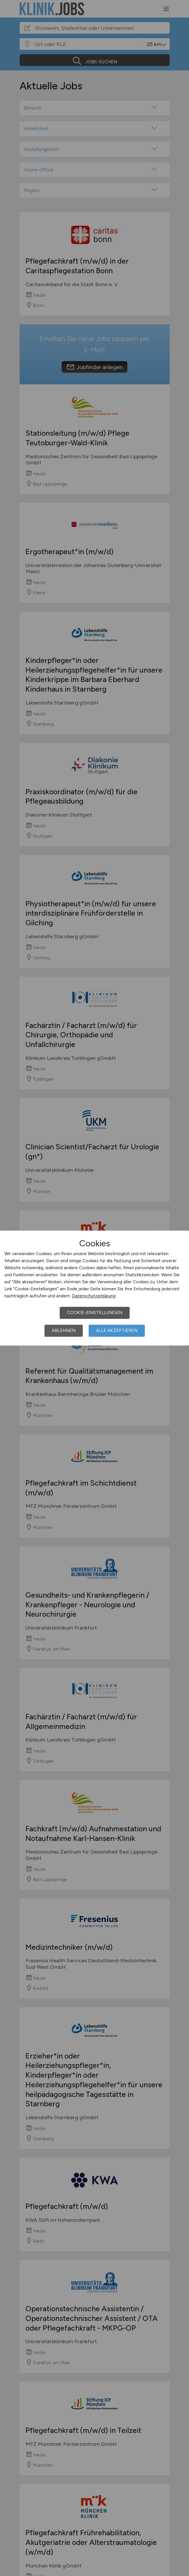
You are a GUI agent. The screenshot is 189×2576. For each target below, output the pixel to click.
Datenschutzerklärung (94, 1296)
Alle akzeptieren (117, 1330)
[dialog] (94, 1288)
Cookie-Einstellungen (94, 1312)
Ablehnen (63, 1330)
